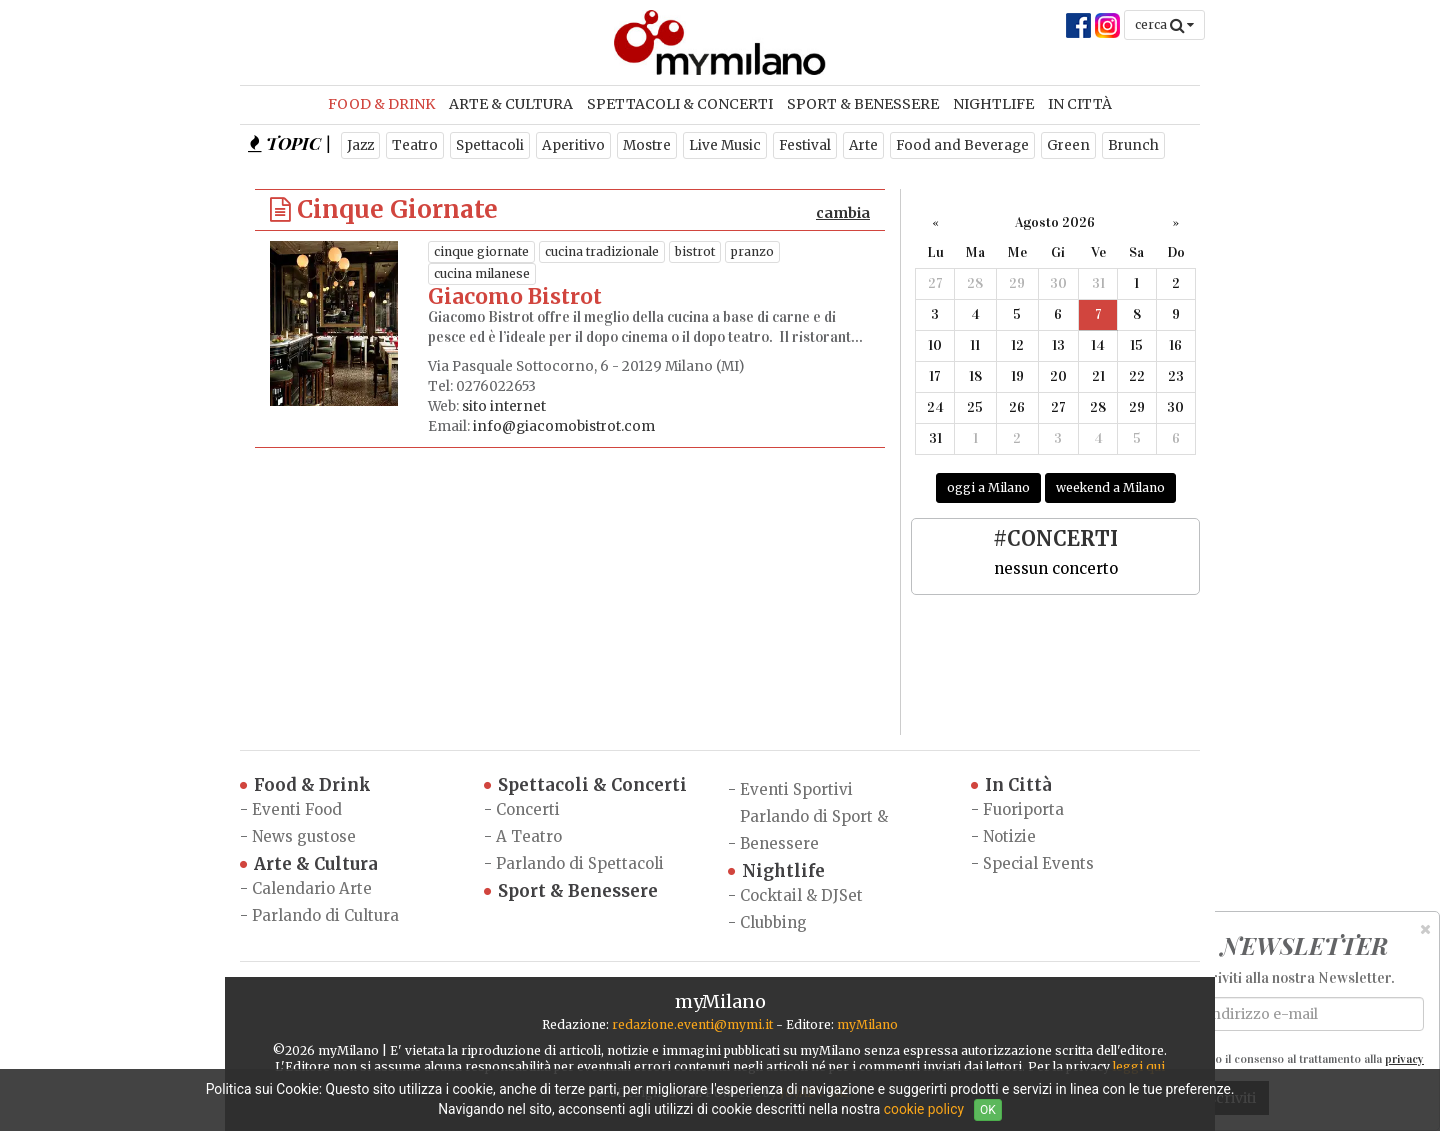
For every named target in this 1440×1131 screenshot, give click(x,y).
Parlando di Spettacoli (580, 863)
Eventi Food (297, 809)
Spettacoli (490, 145)
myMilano (867, 1024)
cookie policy (924, 1109)
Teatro (415, 145)
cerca (1164, 24)
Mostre (647, 145)
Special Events (1038, 863)
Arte (863, 145)
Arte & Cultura (511, 104)
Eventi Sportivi (796, 789)
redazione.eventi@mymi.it (692, 1024)
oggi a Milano (988, 487)
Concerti (528, 809)
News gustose (304, 836)
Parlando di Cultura (325, 915)
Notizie (1009, 836)
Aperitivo (573, 145)
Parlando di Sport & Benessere (814, 830)
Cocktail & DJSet (801, 895)
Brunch (1133, 145)
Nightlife (993, 104)
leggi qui (1139, 1066)
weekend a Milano (1110, 487)
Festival (805, 145)
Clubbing (773, 922)
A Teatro (529, 836)
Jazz (360, 145)
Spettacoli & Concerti (680, 104)
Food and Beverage (962, 145)
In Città (1080, 104)
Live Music (725, 145)
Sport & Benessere (863, 104)
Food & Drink (381, 104)
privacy (1404, 1059)
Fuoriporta (1023, 809)
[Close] (1425, 929)
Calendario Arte (312, 888)
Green (1068, 145)
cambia (843, 213)
